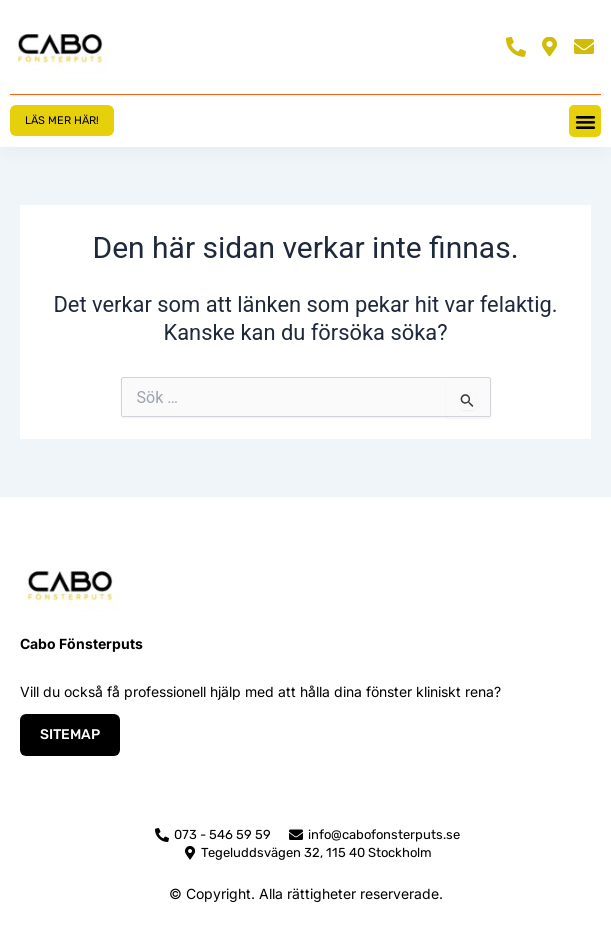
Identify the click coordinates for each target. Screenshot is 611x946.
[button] (585, 121)
